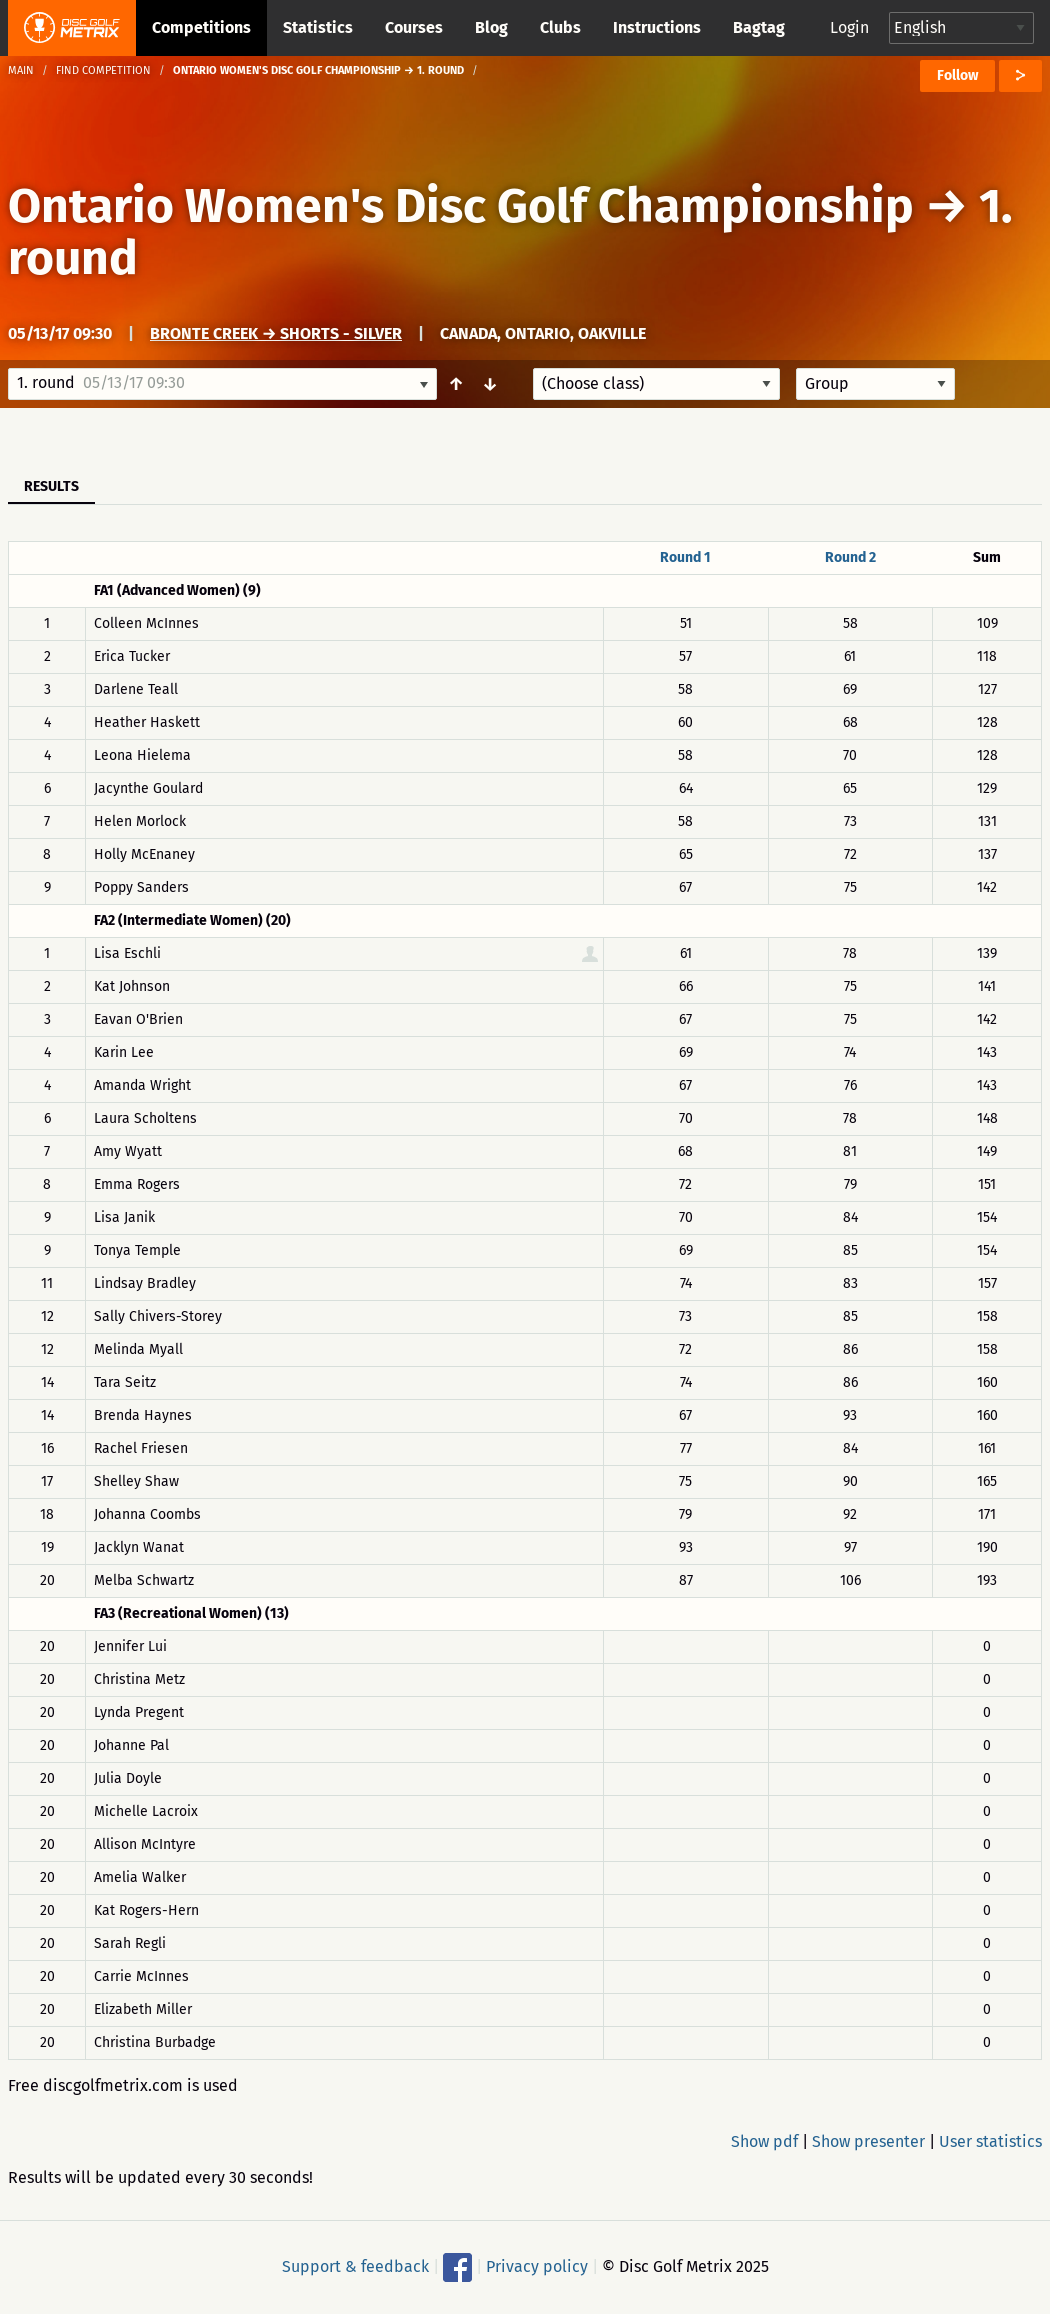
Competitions (201, 27)
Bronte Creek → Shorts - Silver (276, 333)
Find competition (103, 70)
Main (21, 70)
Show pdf (764, 2141)
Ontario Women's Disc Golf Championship (461, 206)
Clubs (560, 27)
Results (51, 486)
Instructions (657, 27)
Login (849, 27)
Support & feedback (355, 2266)
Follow (957, 75)
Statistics (318, 27)
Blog (491, 27)
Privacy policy (537, 2266)
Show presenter (868, 2141)
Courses (414, 27)
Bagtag (759, 27)
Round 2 (850, 557)
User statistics (990, 2141)
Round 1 (685, 557)
